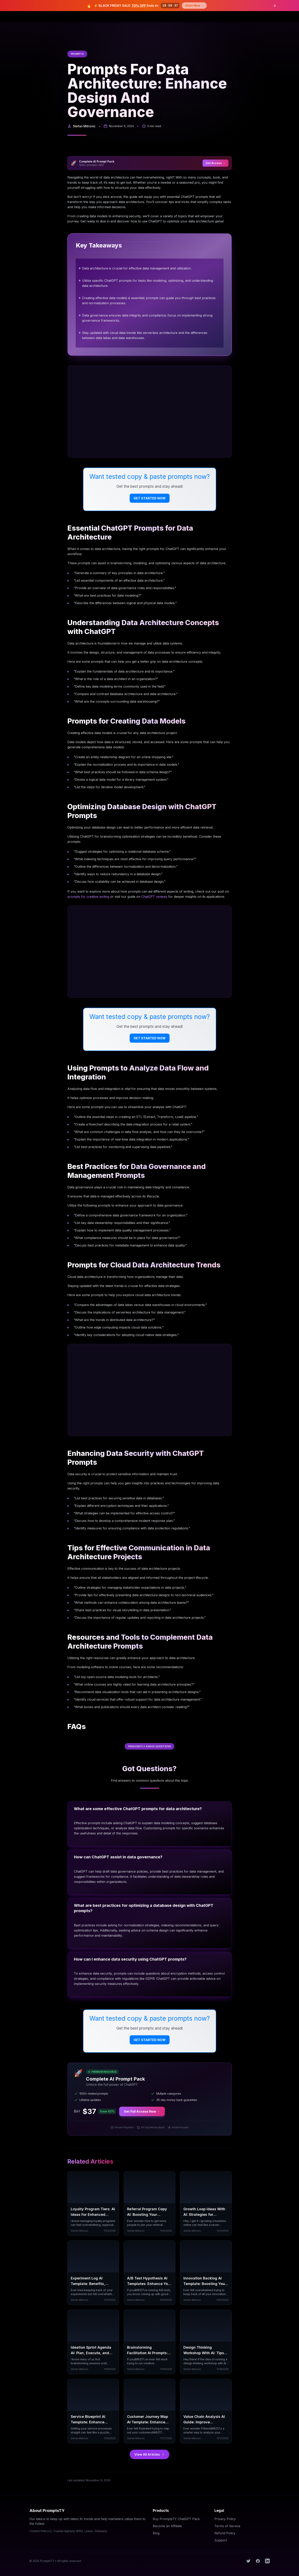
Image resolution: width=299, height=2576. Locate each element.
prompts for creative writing (88, 897)
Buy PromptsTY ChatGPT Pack (176, 2519)
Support (220, 2540)
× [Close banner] (275, 6)
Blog (156, 2533)
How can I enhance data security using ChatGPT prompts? (130, 1959)
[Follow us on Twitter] (248, 2561)
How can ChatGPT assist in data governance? (118, 1857)
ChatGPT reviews (154, 897)
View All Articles (149, 2454)
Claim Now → (194, 5)
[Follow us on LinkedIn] (267, 2561)
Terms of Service (227, 2526)
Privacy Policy (225, 2519)
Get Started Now (150, 498)
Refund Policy (224, 2533)
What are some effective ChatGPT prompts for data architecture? (138, 1808)
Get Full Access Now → (142, 2111)
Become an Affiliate (167, 2526)
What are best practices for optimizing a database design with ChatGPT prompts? (143, 1908)
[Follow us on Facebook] (258, 2561)
